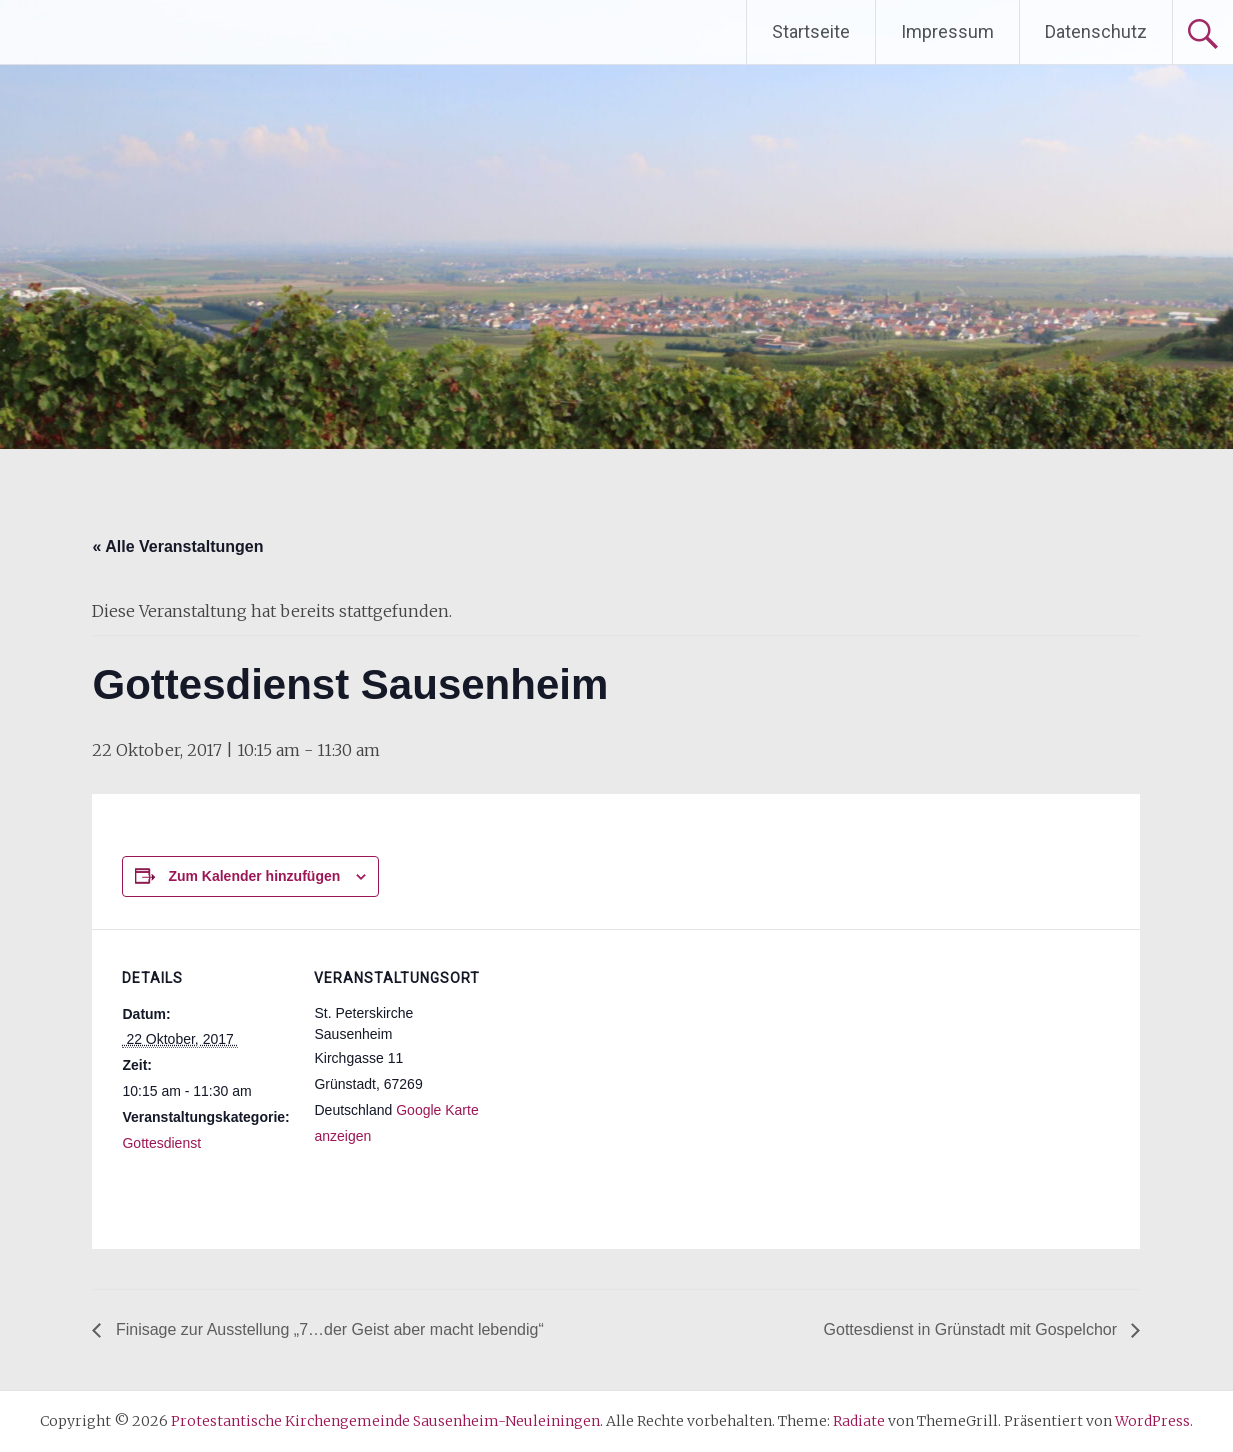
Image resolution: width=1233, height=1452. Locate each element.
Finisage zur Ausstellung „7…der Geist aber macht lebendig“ (327, 1329)
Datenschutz (1096, 31)
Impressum (947, 31)
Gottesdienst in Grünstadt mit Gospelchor (973, 1329)
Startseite (811, 31)
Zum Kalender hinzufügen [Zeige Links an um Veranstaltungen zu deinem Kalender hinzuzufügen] (254, 876)
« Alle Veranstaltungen (177, 546)
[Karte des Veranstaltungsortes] (611, 1067)
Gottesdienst (161, 1143)
